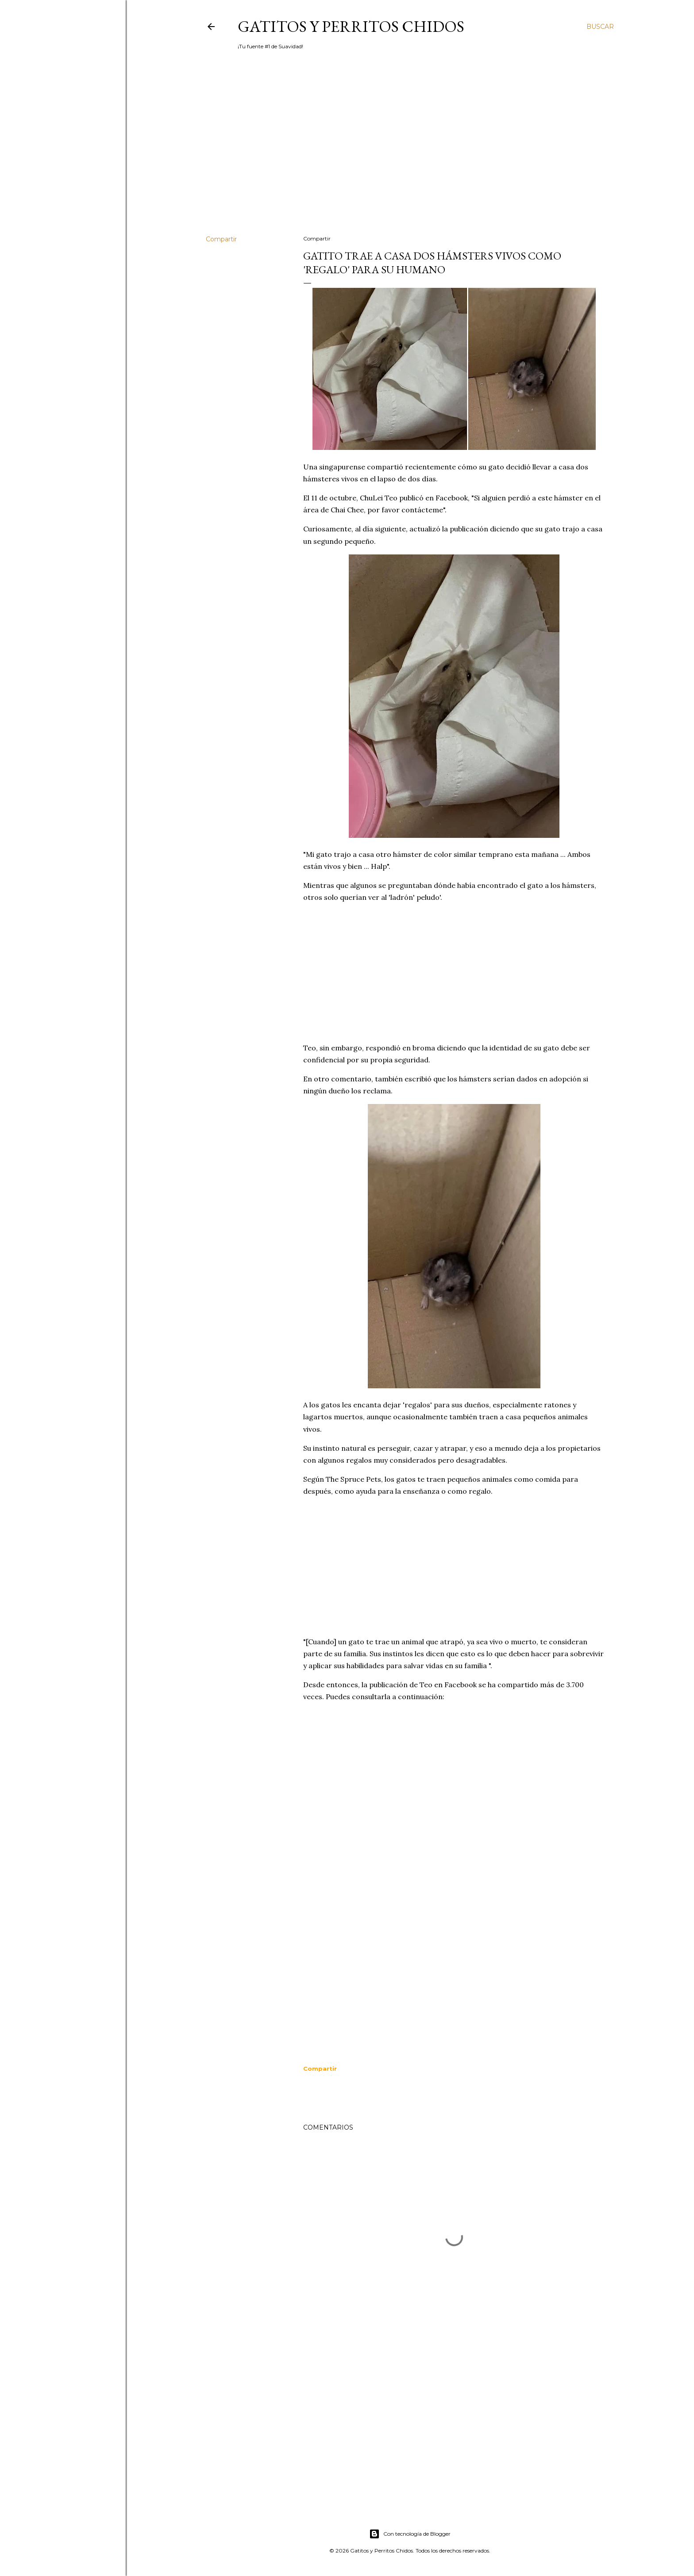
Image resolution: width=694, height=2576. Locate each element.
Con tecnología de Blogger (410, 2534)
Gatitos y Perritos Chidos (351, 26)
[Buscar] (600, 26)
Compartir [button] (221, 239)
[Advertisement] (410, 151)
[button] (320, 2068)
